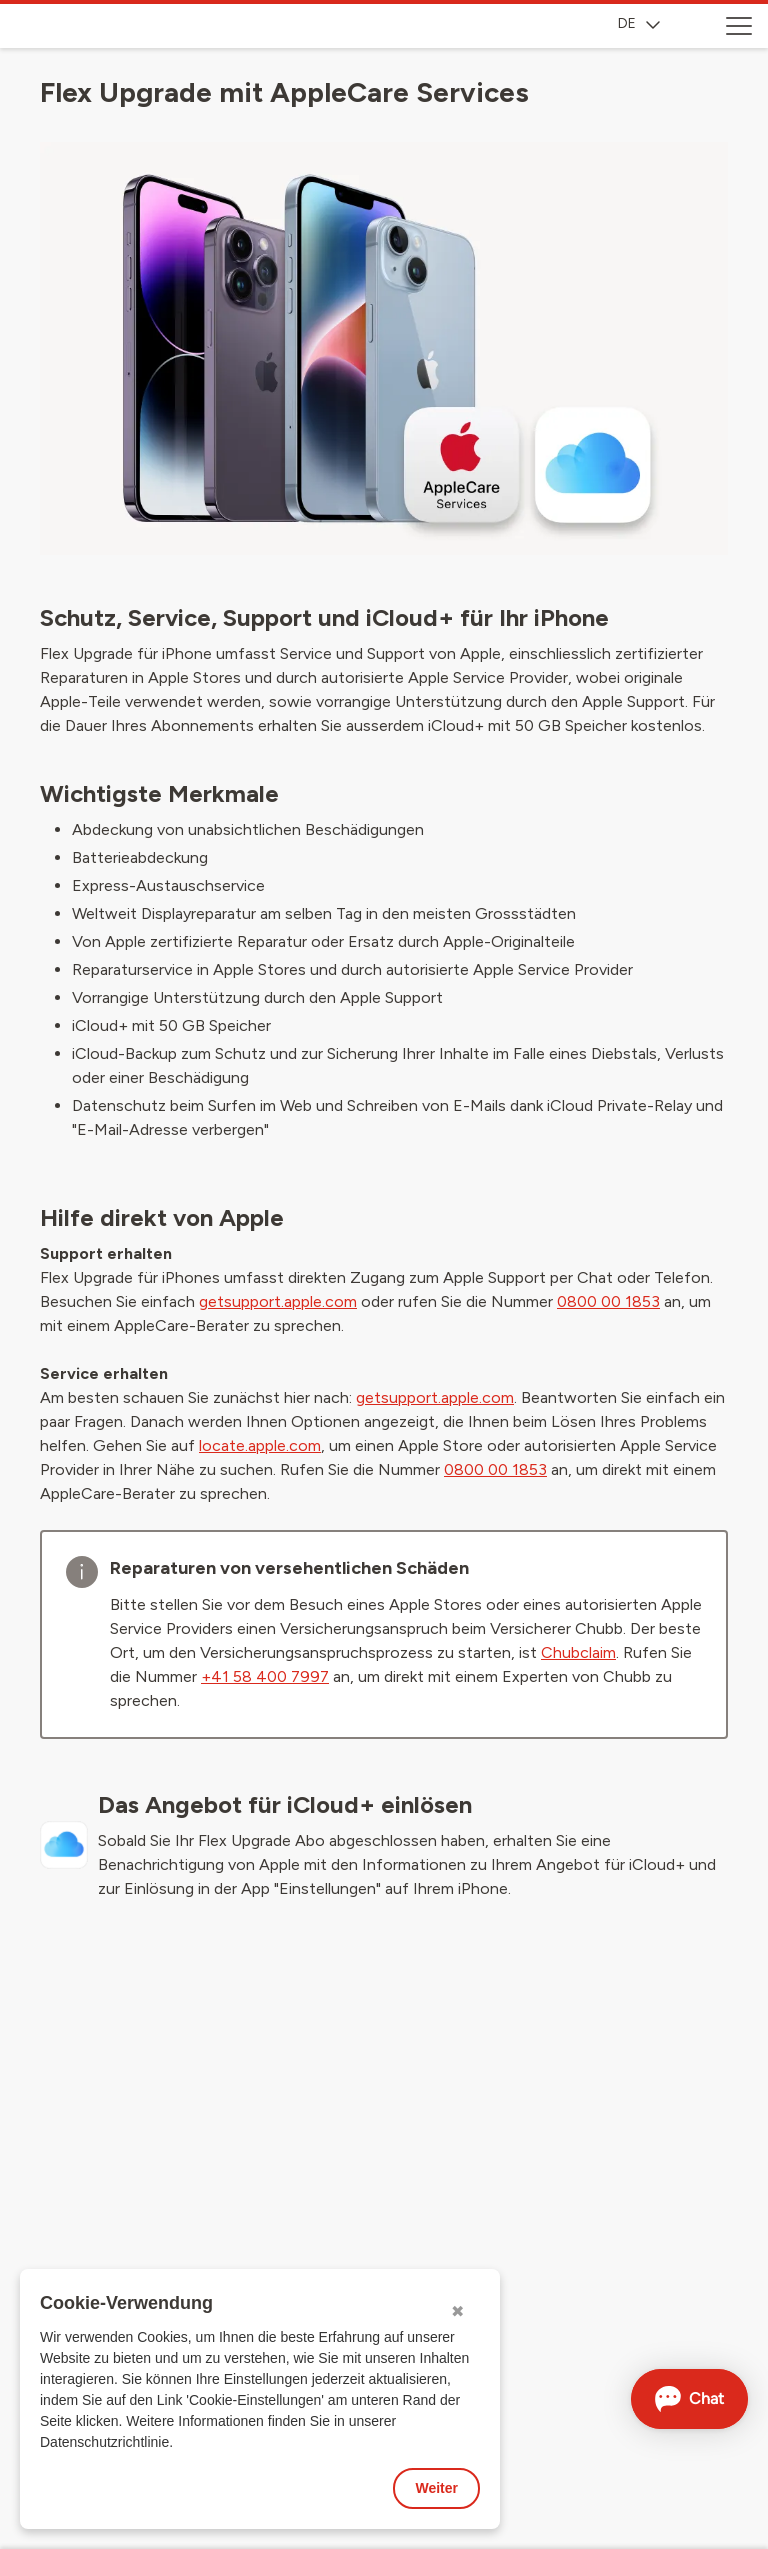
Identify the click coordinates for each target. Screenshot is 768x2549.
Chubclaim (578, 1652)
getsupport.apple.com (278, 1301)
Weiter (436, 2488)
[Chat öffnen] (689, 2399)
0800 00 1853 (608, 1301)
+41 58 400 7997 (265, 1676)
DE (639, 23)
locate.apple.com (260, 1445)
